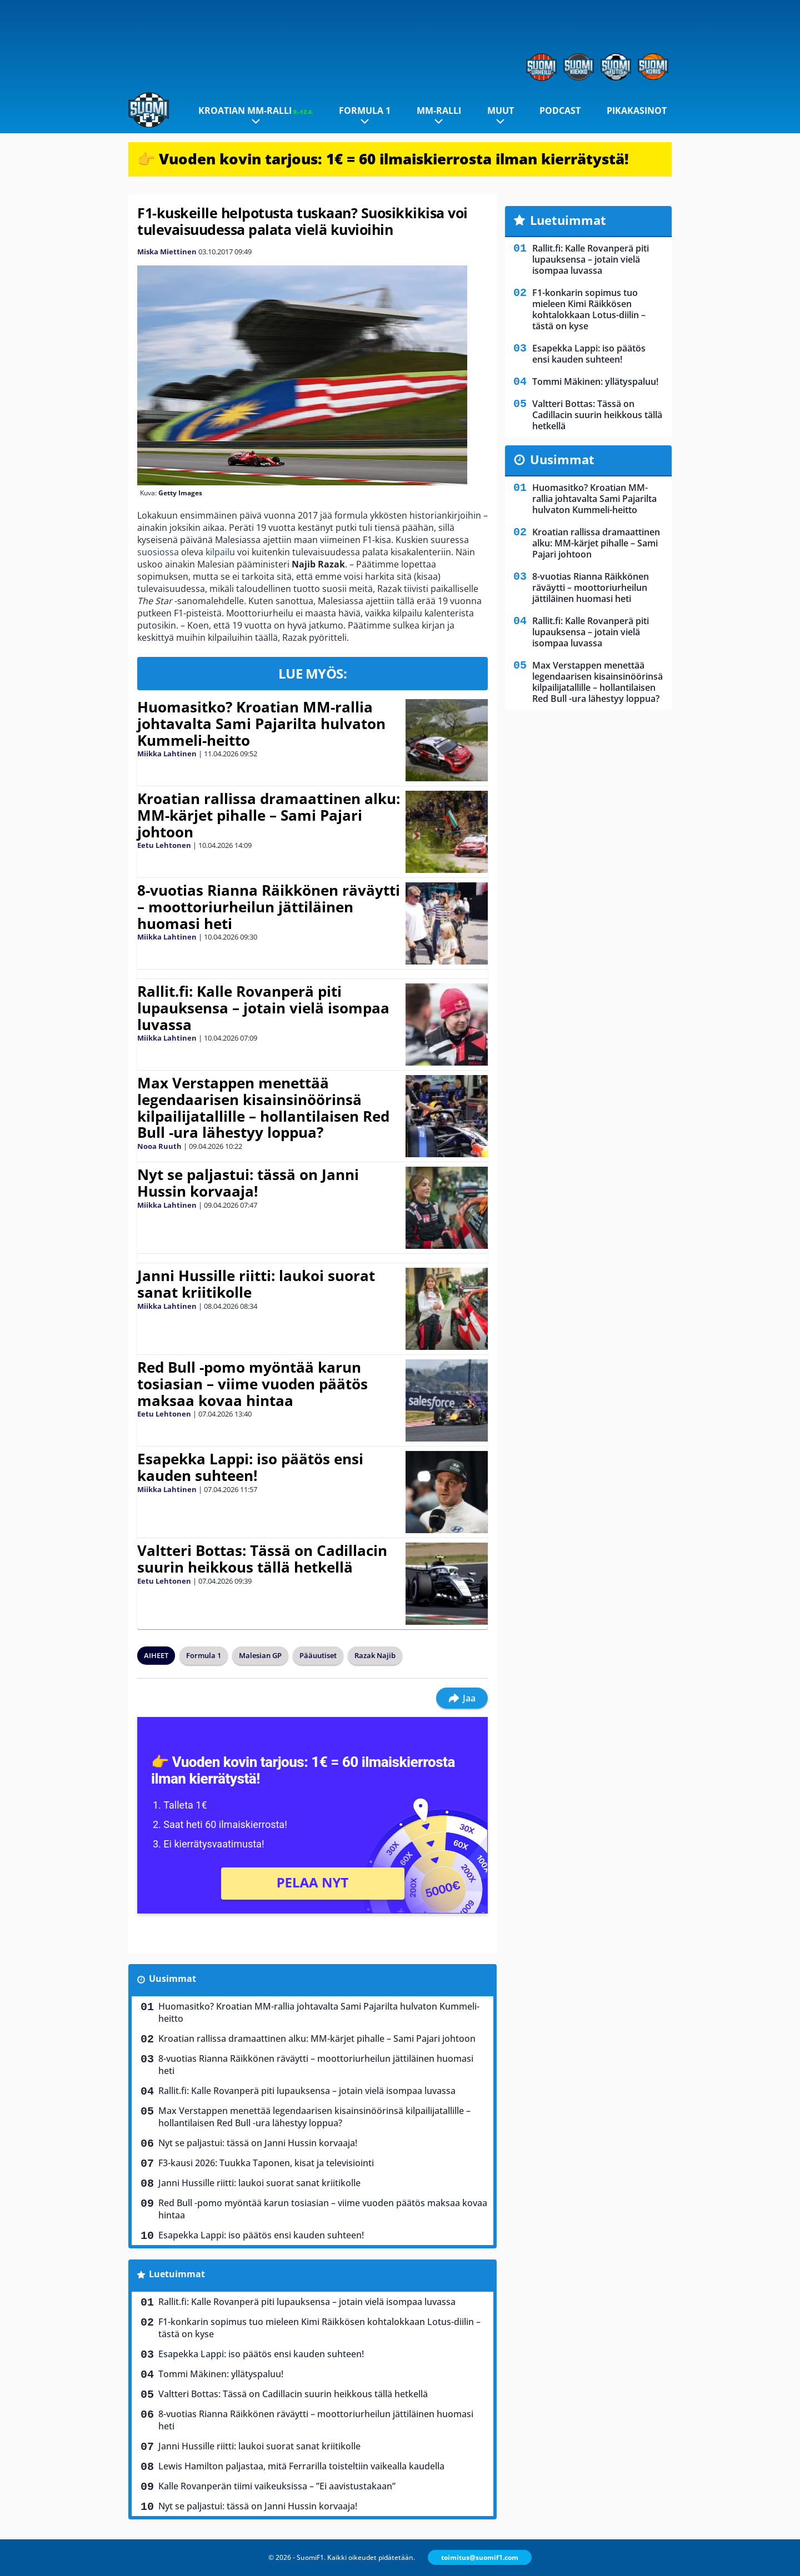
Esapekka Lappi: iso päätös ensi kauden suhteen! (250, 1467)
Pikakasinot (637, 110)
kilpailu (220, 552)
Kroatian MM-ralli (255, 110)
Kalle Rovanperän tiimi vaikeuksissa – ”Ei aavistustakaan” (277, 2486)
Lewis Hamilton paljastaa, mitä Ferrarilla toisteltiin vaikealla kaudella (301, 2466)
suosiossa (158, 552)
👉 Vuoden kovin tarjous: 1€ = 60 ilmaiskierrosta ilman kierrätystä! (383, 159)
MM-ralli (439, 110)
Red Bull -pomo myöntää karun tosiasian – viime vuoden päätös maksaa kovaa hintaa (252, 1383)
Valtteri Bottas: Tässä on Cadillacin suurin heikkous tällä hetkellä (262, 1558)
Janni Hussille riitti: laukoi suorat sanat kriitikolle (256, 1284)
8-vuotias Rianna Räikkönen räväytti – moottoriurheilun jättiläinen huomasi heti (268, 906)
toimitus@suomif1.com (479, 2557)
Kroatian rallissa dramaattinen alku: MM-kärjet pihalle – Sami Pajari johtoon (268, 815)
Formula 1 (365, 110)
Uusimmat (172, 1978)
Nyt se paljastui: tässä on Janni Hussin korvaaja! (248, 1182)
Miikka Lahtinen (167, 754)
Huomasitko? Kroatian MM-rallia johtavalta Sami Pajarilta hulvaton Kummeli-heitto (261, 723)
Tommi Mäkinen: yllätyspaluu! (220, 2374)
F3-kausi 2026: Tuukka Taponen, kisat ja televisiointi (266, 2163)
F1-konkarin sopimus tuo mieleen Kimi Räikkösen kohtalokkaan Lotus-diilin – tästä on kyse (319, 2328)
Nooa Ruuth (159, 1146)
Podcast (560, 110)
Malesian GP (260, 1655)
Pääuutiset (318, 1655)
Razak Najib (375, 1655)
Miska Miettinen (167, 252)
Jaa (462, 1698)
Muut (500, 110)
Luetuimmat (177, 2274)
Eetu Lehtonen (164, 845)
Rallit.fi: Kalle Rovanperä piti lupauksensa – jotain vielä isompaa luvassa (263, 1008)
